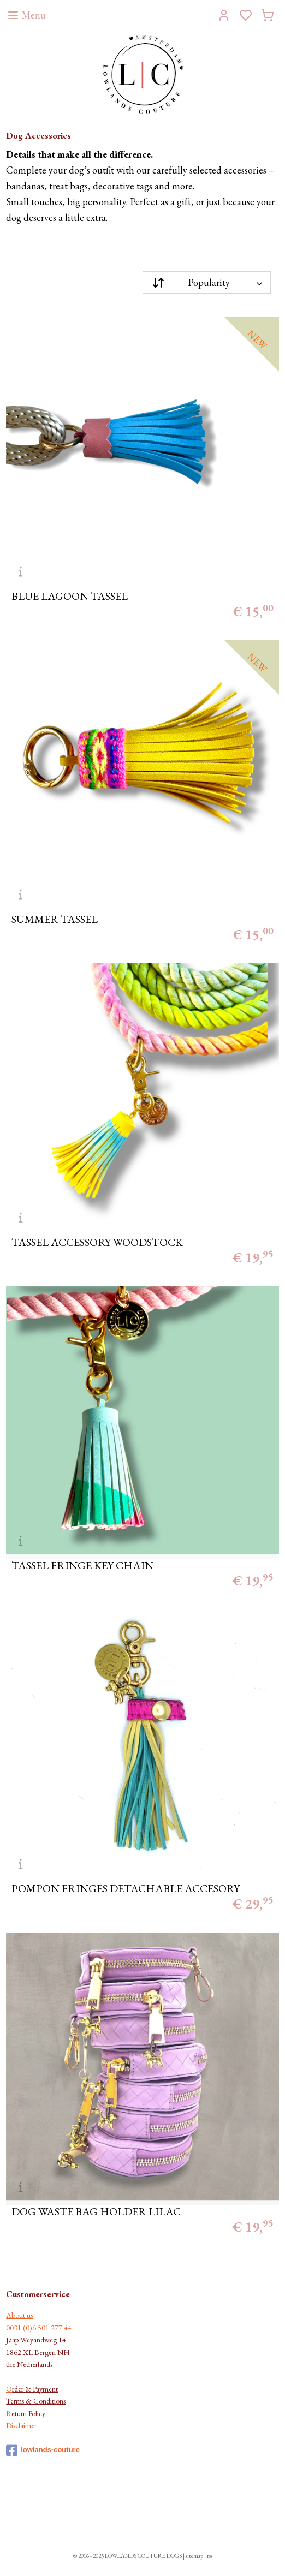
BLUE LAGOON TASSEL (69, 596)
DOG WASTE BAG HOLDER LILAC (96, 2211)
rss (209, 2556)
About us (19, 2315)
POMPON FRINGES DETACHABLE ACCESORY (125, 1888)
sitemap (194, 2556)
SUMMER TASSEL (54, 919)
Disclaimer (21, 2425)
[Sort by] (206, 282)
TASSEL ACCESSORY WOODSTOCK (97, 1242)
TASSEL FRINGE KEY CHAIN (82, 1565)
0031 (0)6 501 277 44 (39, 2328)
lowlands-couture (43, 2450)
